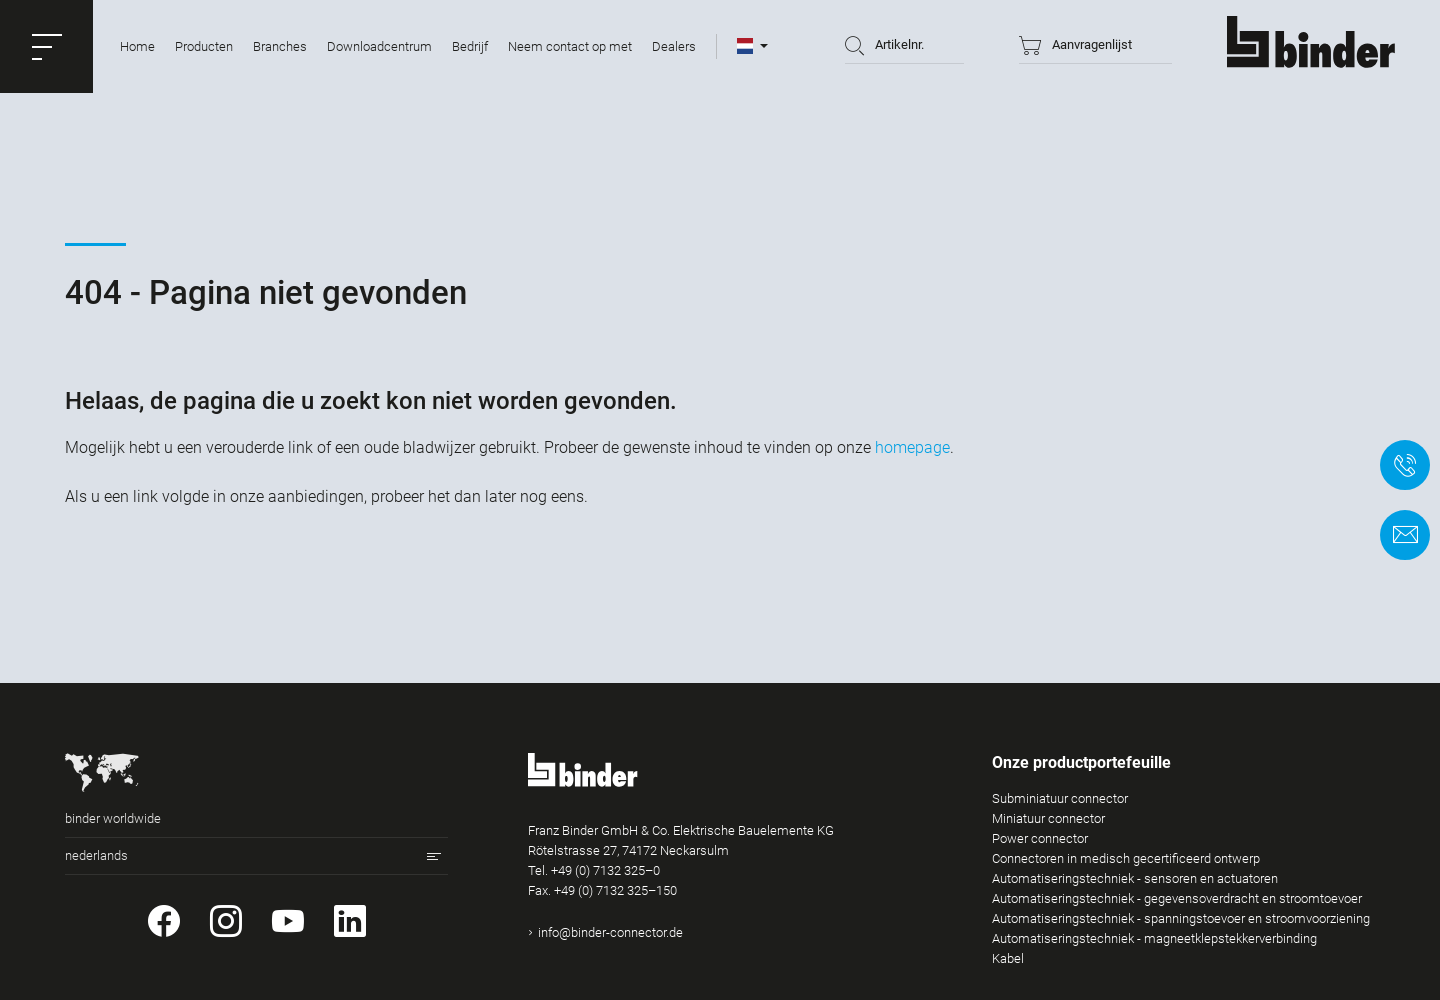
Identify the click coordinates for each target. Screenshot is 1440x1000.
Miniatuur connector (1048, 818)
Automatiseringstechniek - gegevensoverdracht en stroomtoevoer (1177, 898)
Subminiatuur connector (1060, 798)
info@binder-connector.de (610, 932)
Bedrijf (470, 46)
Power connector (1040, 838)
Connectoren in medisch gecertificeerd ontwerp (1126, 858)
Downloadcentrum (379, 46)
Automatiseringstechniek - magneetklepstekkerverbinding (1154, 938)
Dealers (674, 46)
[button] (46, 46)
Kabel (1008, 958)
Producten (204, 46)
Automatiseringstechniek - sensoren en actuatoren (1135, 878)
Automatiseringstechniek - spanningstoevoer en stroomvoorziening (1181, 918)
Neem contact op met (570, 46)
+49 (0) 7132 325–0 (605, 870)
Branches (280, 46)
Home (137, 46)
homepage (912, 447)
